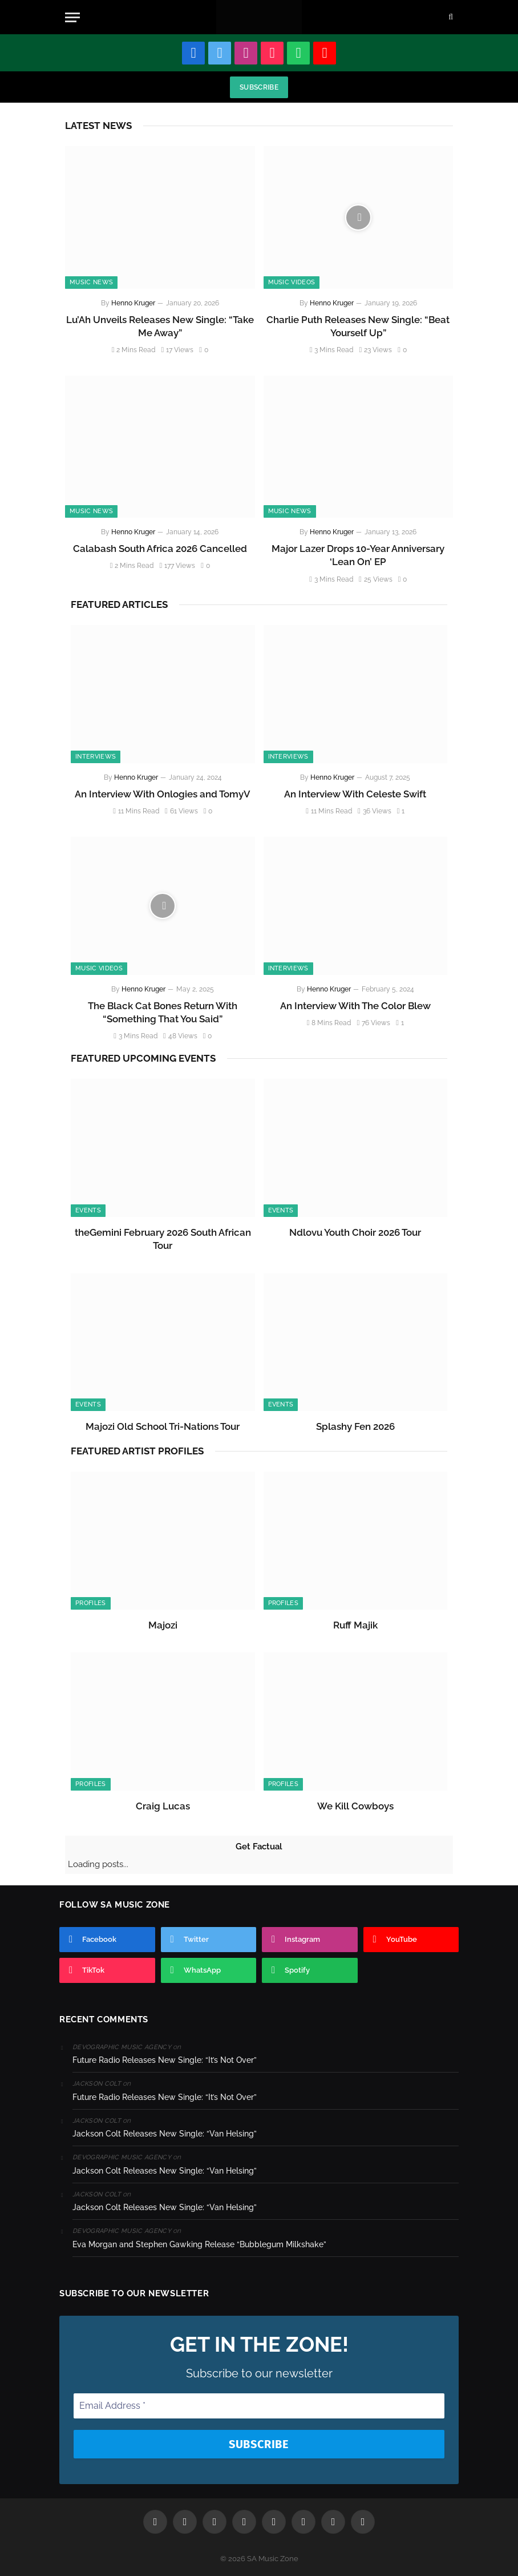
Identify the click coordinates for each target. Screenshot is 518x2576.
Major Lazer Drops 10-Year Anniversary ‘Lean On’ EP (358, 555)
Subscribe (259, 87)
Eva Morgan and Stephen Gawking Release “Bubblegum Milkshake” (199, 2244)
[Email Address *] (259, 2405)
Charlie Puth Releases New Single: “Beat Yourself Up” (358, 326)
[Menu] (72, 17)
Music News (91, 282)
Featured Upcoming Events (143, 1058)
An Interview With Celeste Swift (355, 794)
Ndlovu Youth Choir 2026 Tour (355, 1232)
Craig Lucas (163, 1806)
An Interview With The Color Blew (355, 1005)
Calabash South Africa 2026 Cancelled (160, 548)
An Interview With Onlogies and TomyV (162, 794)
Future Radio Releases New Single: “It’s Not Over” (164, 2060)
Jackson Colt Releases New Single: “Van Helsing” (164, 2133)
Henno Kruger (133, 303)
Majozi (162, 1625)
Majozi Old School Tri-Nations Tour (163, 1426)
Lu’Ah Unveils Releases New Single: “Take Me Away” (160, 326)
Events (88, 1210)
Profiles (90, 1603)
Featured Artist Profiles (137, 1451)
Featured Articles (119, 604)
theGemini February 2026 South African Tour (163, 1239)
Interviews (95, 756)
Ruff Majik (355, 1625)
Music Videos (291, 282)
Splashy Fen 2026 (355, 1426)
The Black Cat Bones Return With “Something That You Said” (162, 1012)
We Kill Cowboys (355, 1806)
